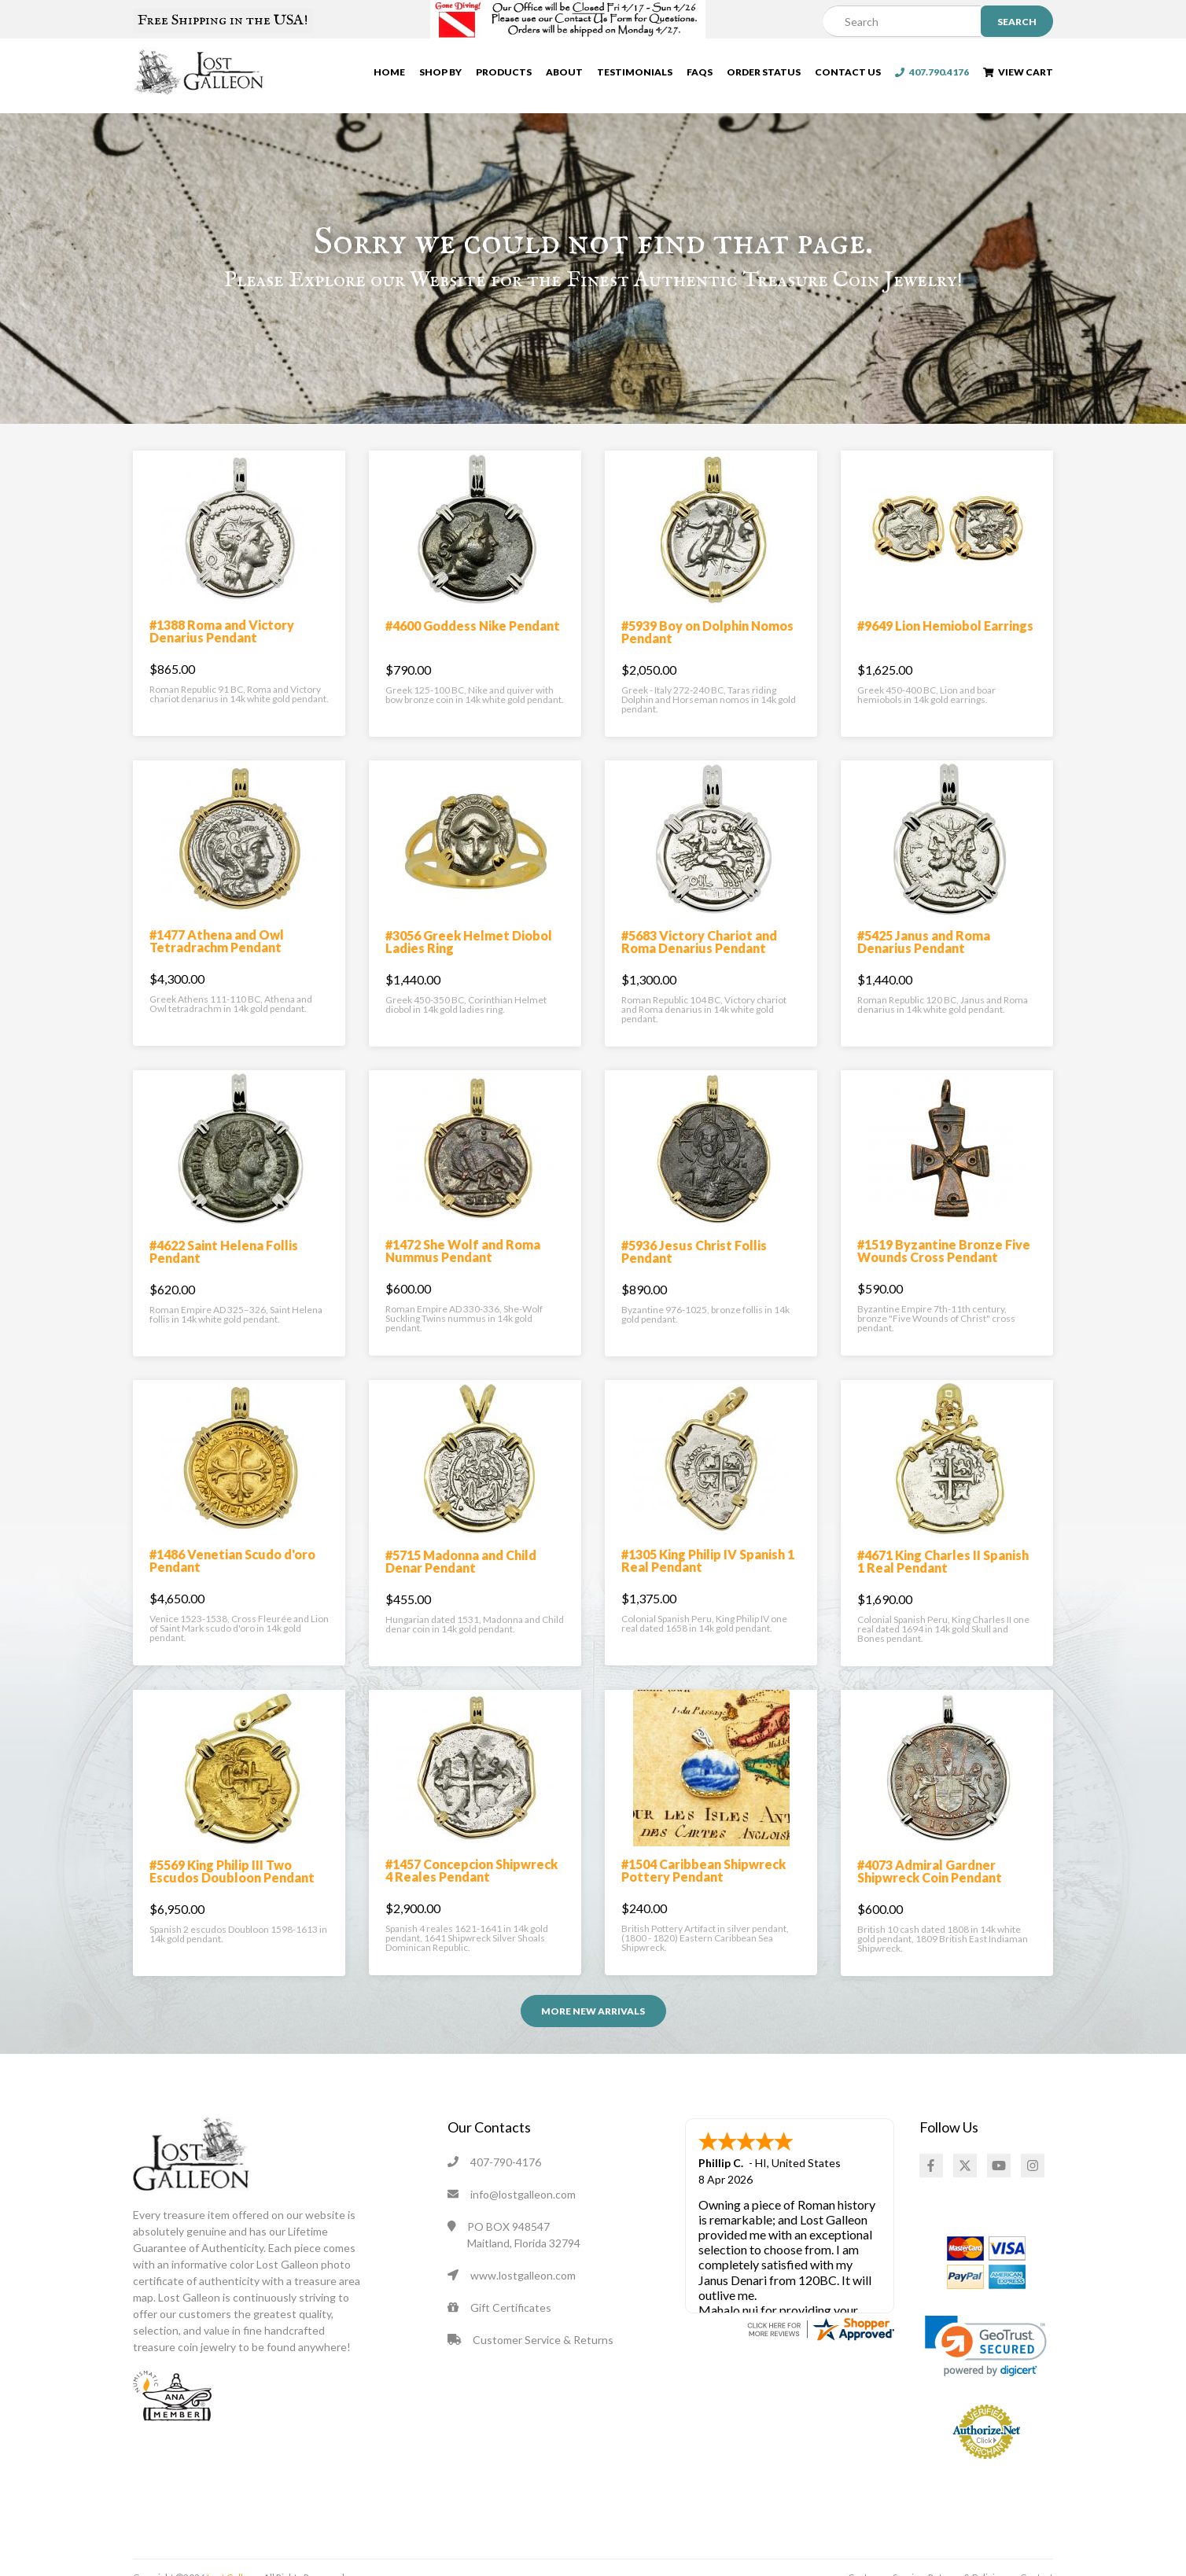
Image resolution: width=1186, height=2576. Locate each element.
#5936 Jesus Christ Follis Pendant (694, 1277)
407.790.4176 (932, 75)
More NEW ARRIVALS (593, 2037)
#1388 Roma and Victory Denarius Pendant (221, 657)
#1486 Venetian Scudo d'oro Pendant (232, 1586)
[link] (986, 2372)
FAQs (700, 75)
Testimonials (634, 75)
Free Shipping (223, 20)
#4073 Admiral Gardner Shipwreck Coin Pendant (929, 1897)
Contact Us (848, 75)
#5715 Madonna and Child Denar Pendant (460, 1587)
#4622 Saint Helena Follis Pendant (223, 1277)
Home (389, 75)
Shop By (440, 75)
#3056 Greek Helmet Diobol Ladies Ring (468, 967)
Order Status (764, 75)
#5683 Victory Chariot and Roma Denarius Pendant (699, 967)
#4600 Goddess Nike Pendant (472, 651)
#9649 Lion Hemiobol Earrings (945, 651)
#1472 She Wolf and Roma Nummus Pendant (462, 1276)
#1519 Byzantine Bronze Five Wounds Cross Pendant (943, 1276)
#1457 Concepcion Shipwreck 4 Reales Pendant (471, 1896)
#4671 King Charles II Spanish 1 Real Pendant (943, 1587)
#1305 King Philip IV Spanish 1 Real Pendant (707, 1586)
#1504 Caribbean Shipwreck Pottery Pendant (703, 1896)
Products (504, 75)
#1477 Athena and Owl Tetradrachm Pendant (216, 967)
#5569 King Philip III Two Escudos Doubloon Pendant (232, 1897)
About (564, 75)
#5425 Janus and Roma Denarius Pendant (923, 967)
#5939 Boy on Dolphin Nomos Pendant (707, 658)
